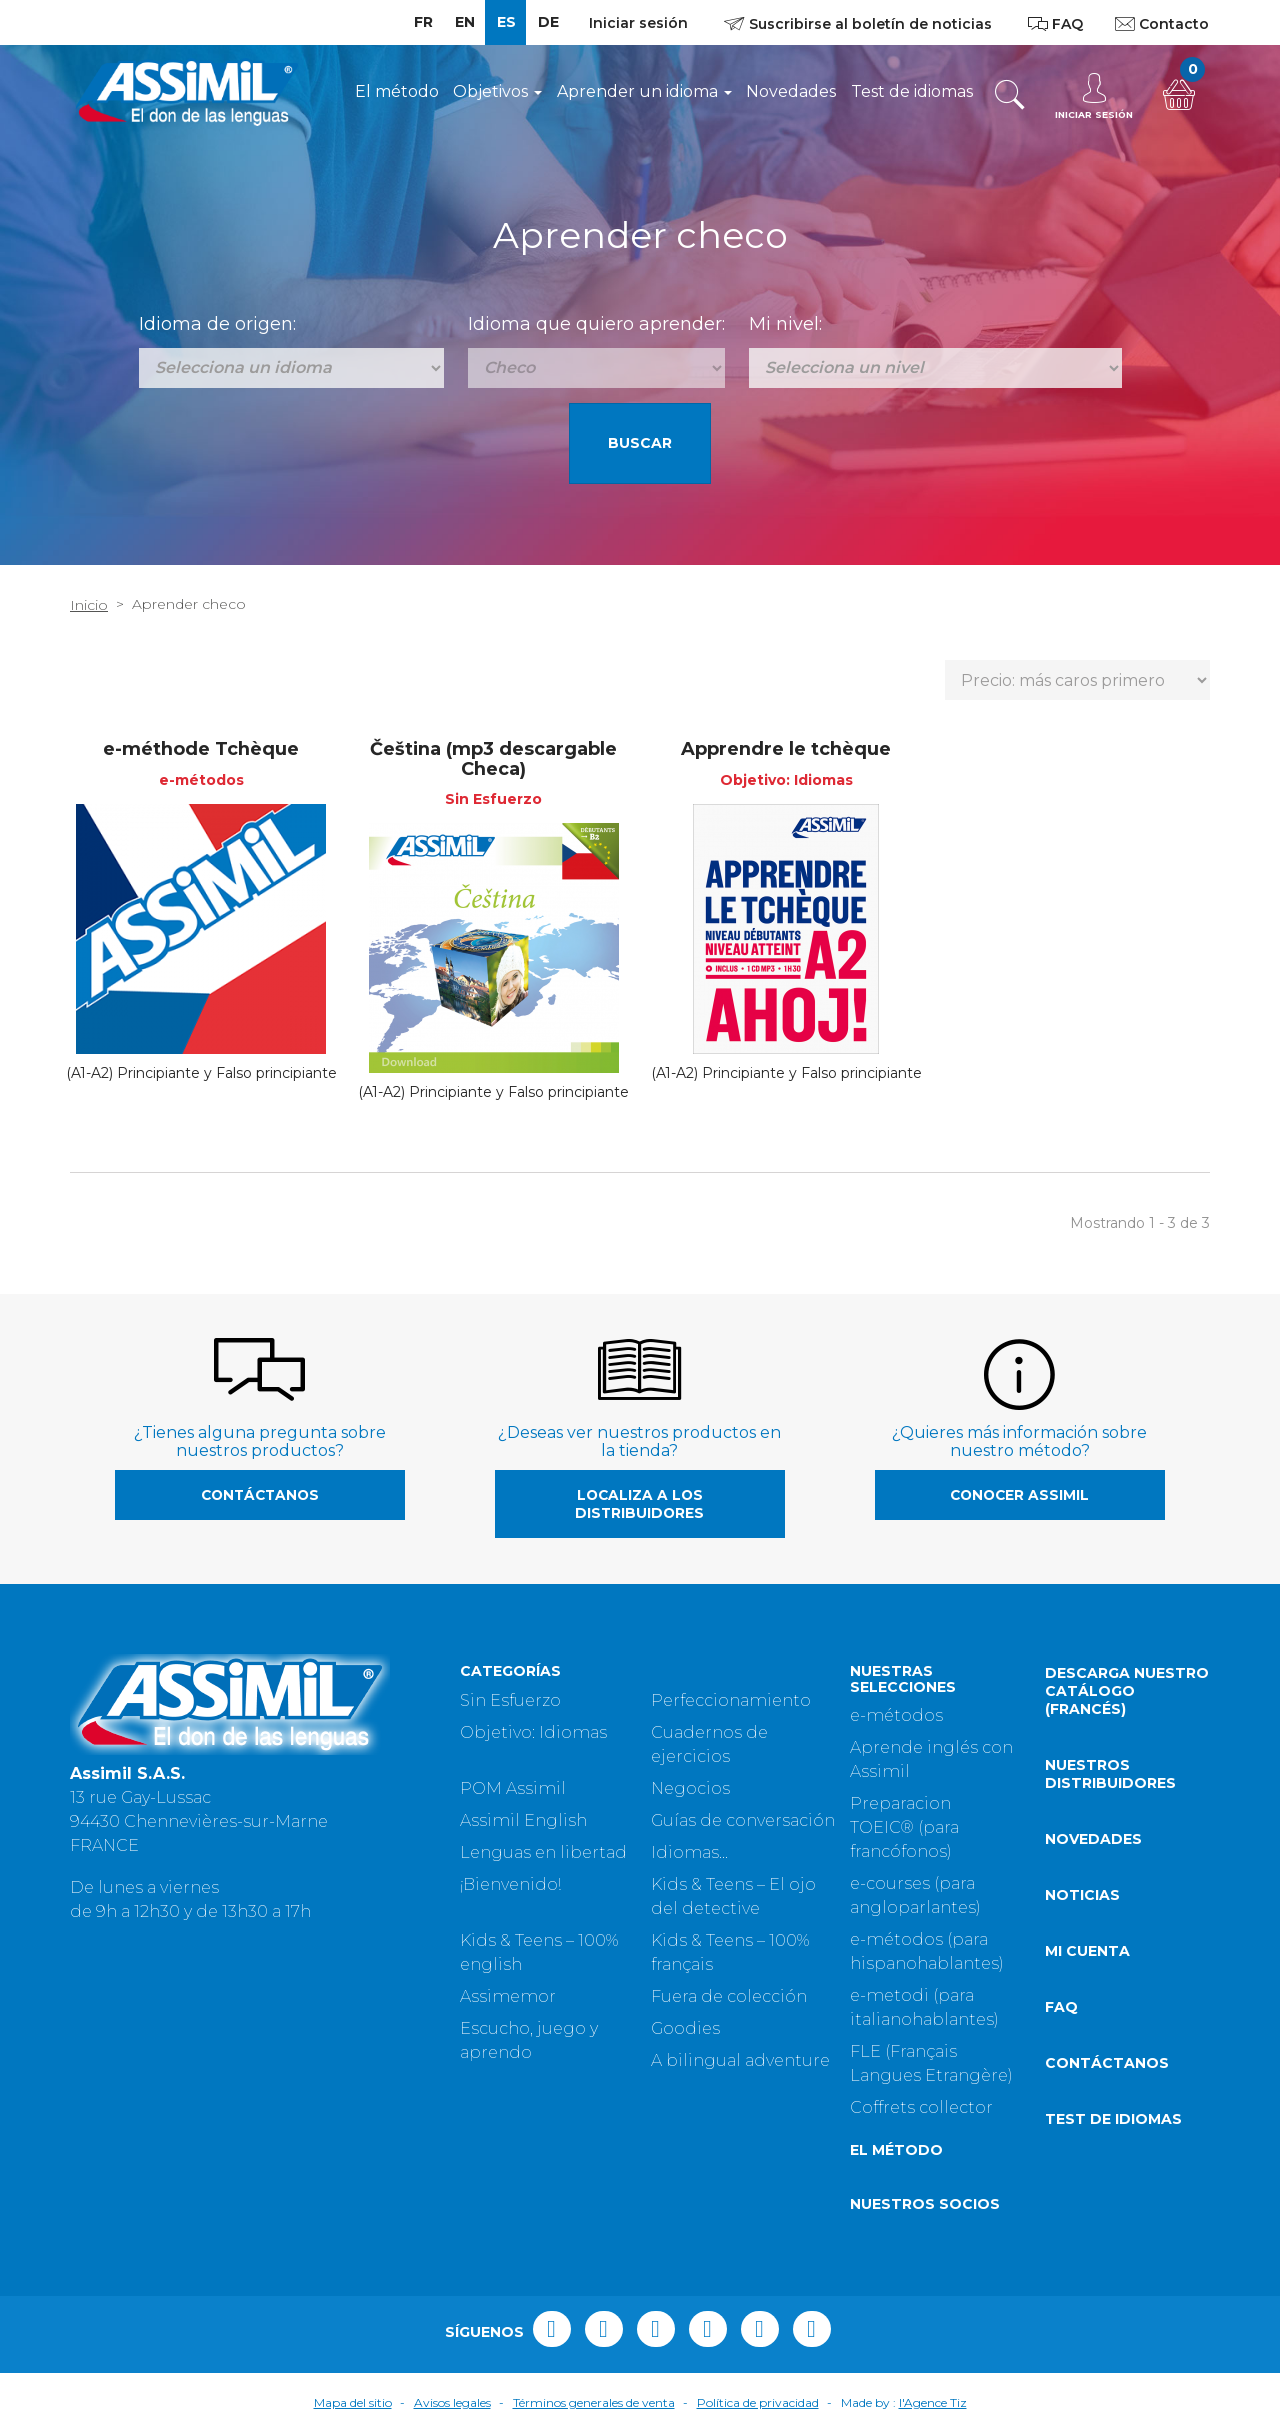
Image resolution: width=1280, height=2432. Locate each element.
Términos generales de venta (594, 2402)
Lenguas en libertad (543, 1852)
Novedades (791, 91)
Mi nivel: (785, 324)
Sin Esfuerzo (510, 1700)
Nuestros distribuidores (1110, 1774)
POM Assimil (513, 1788)
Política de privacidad (758, 2402)
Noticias (1082, 1895)
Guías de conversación (743, 1820)
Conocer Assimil (1019, 1495)
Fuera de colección (729, 1996)
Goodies (685, 2028)
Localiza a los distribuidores (639, 1504)
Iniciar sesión (638, 23)
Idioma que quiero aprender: (596, 324)
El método (397, 91)
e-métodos (896, 1715)
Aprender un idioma (644, 91)
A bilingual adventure (740, 2060)
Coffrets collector (921, 2107)
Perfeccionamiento (731, 1700)
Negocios (690, 1788)
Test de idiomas (912, 91)
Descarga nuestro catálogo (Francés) (1127, 1691)
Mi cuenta (1087, 1951)
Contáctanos (260, 1495)
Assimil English (523, 1820)
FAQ (1061, 2007)
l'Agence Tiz (933, 2402)
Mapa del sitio (353, 2402)
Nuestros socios (925, 2204)
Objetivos (497, 91)
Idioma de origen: (217, 324)
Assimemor (508, 1996)
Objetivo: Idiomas (533, 1732)
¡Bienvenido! (510, 1884)
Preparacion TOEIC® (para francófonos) (904, 1827)
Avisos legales (452, 2402)
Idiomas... (689, 1852)
